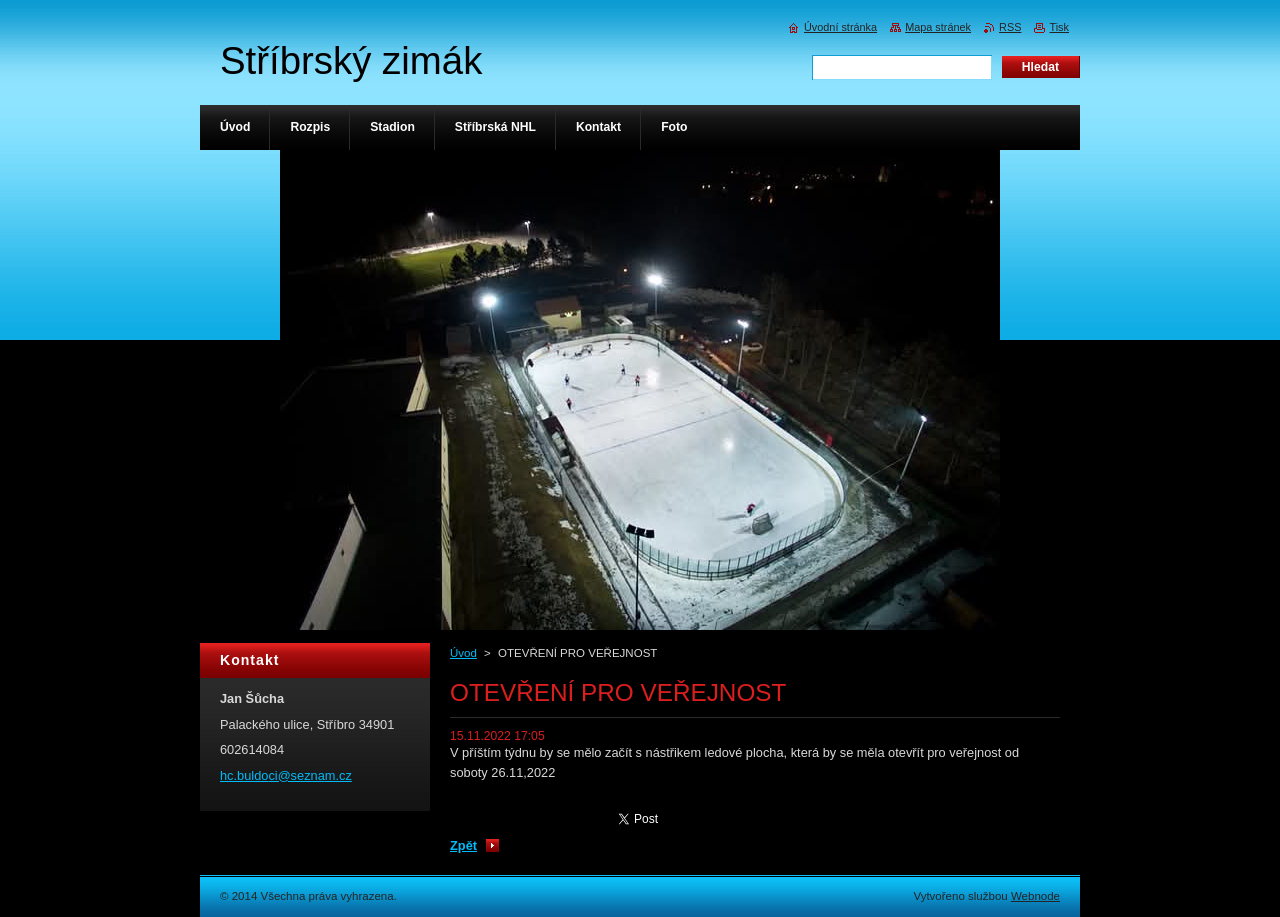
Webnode (1035, 896)
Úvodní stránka (840, 27)
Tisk (1059, 27)
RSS (1010, 27)
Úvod (463, 653)
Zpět (463, 845)
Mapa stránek (938, 27)
